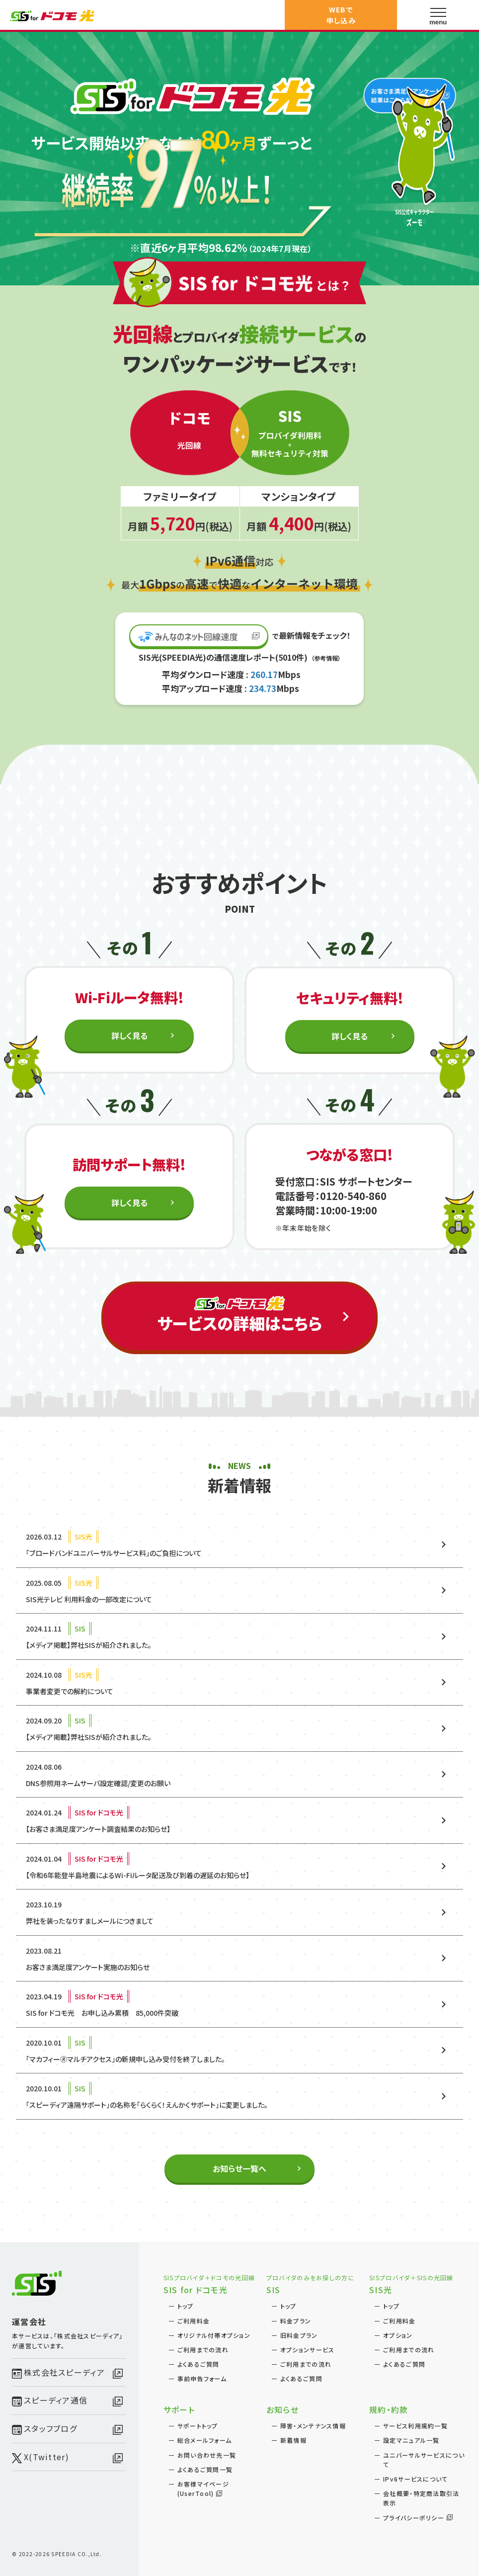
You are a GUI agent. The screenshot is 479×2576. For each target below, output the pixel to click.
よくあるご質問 (198, 2364)
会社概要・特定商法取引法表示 (421, 2498)
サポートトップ (197, 2425)
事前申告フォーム (202, 2378)
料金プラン (295, 2321)
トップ (185, 2306)
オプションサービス (307, 2349)
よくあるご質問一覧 (205, 2469)
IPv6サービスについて (415, 2479)
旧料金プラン (299, 2335)
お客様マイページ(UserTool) (203, 2488)
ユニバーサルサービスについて (424, 2460)
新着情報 (293, 2440)
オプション (397, 2335)
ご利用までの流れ (203, 2349)
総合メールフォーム (204, 2440)
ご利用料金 (193, 2321)
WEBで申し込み (341, 14)
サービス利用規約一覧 (415, 2425)
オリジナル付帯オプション (213, 2335)
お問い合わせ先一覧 (207, 2455)
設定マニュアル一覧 (411, 2440)
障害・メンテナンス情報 (313, 2425)
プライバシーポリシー (413, 2517)
